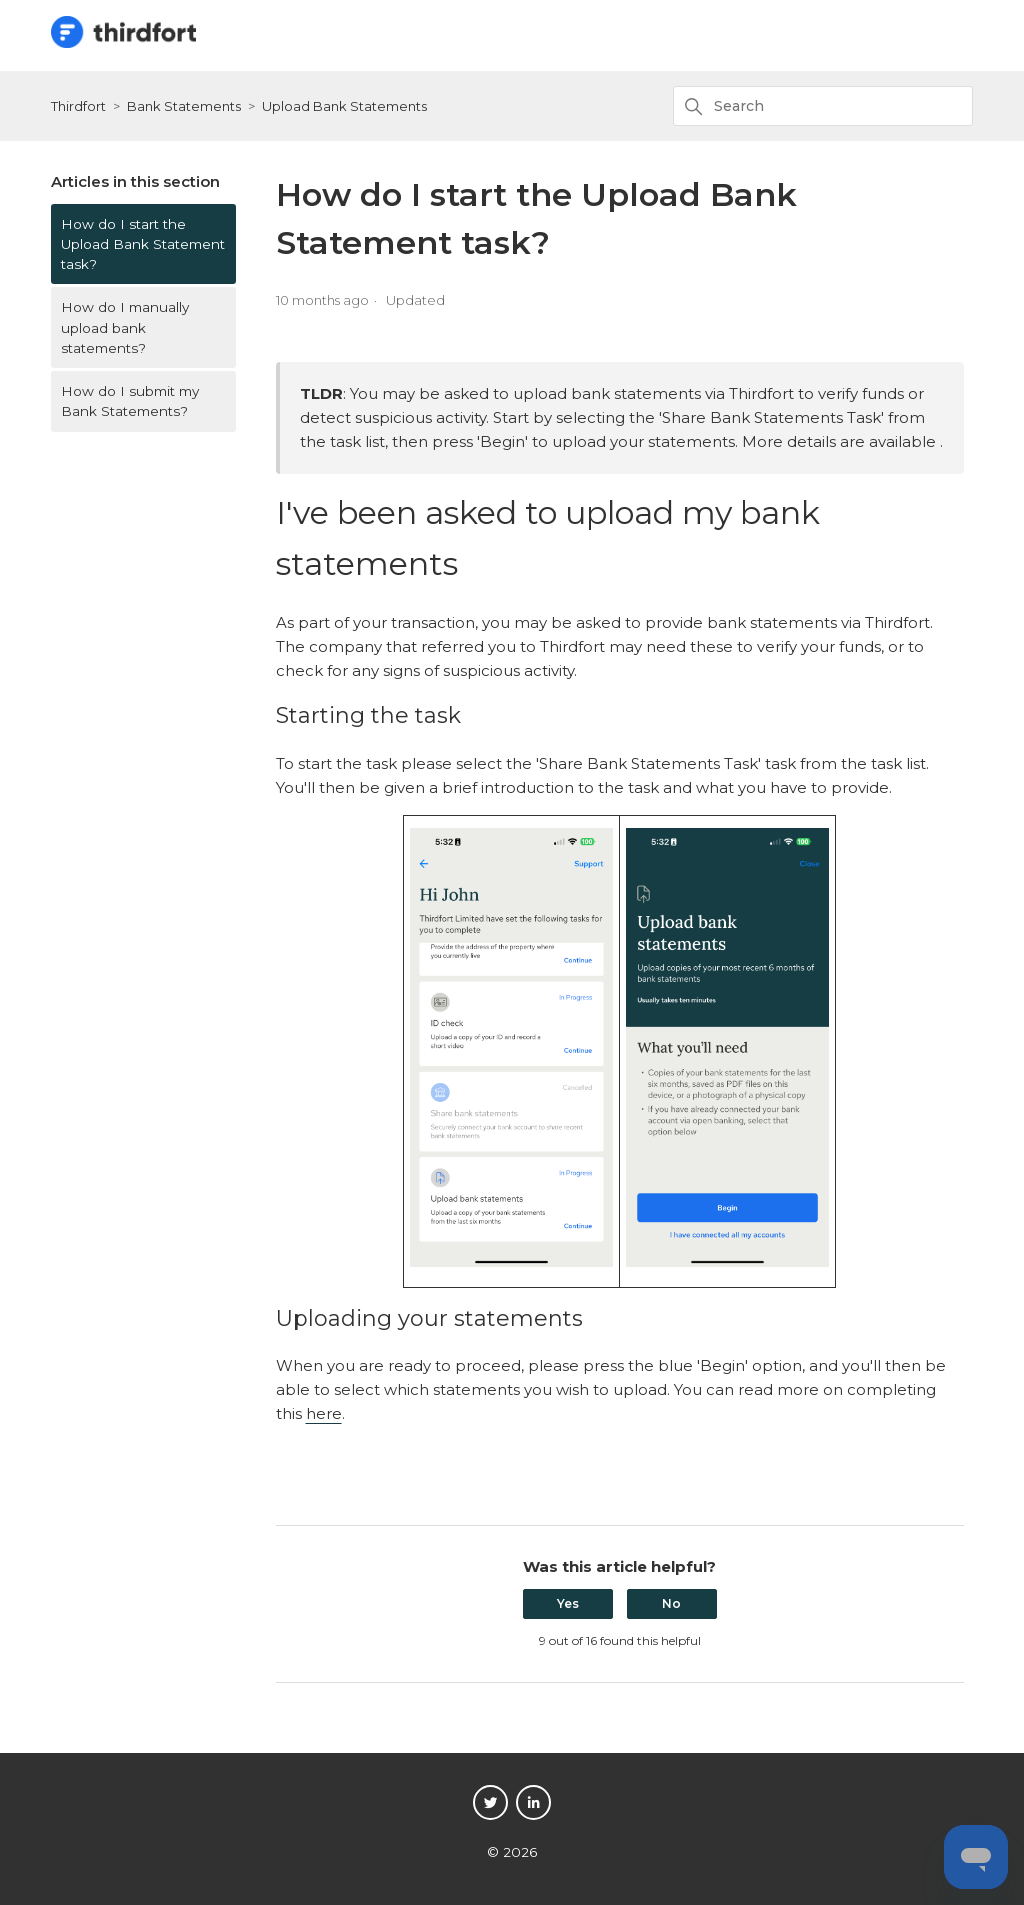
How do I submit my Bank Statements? (130, 401)
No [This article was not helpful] (671, 1603)
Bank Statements (184, 106)
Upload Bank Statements (344, 106)
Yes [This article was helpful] (568, 1603)
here (324, 1413)
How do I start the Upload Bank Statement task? (143, 244)
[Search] (823, 106)
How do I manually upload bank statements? (125, 327)
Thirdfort (78, 106)
